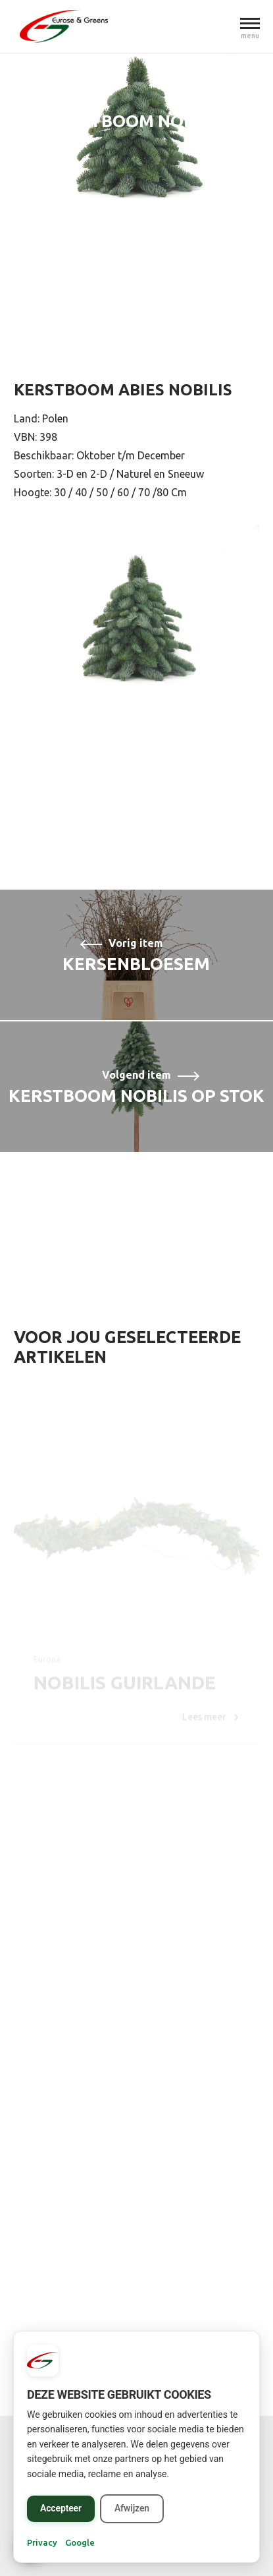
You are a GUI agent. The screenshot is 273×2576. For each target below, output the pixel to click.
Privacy (42, 2542)
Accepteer (61, 2508)
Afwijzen (131, 2508)
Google (80, 2542)
